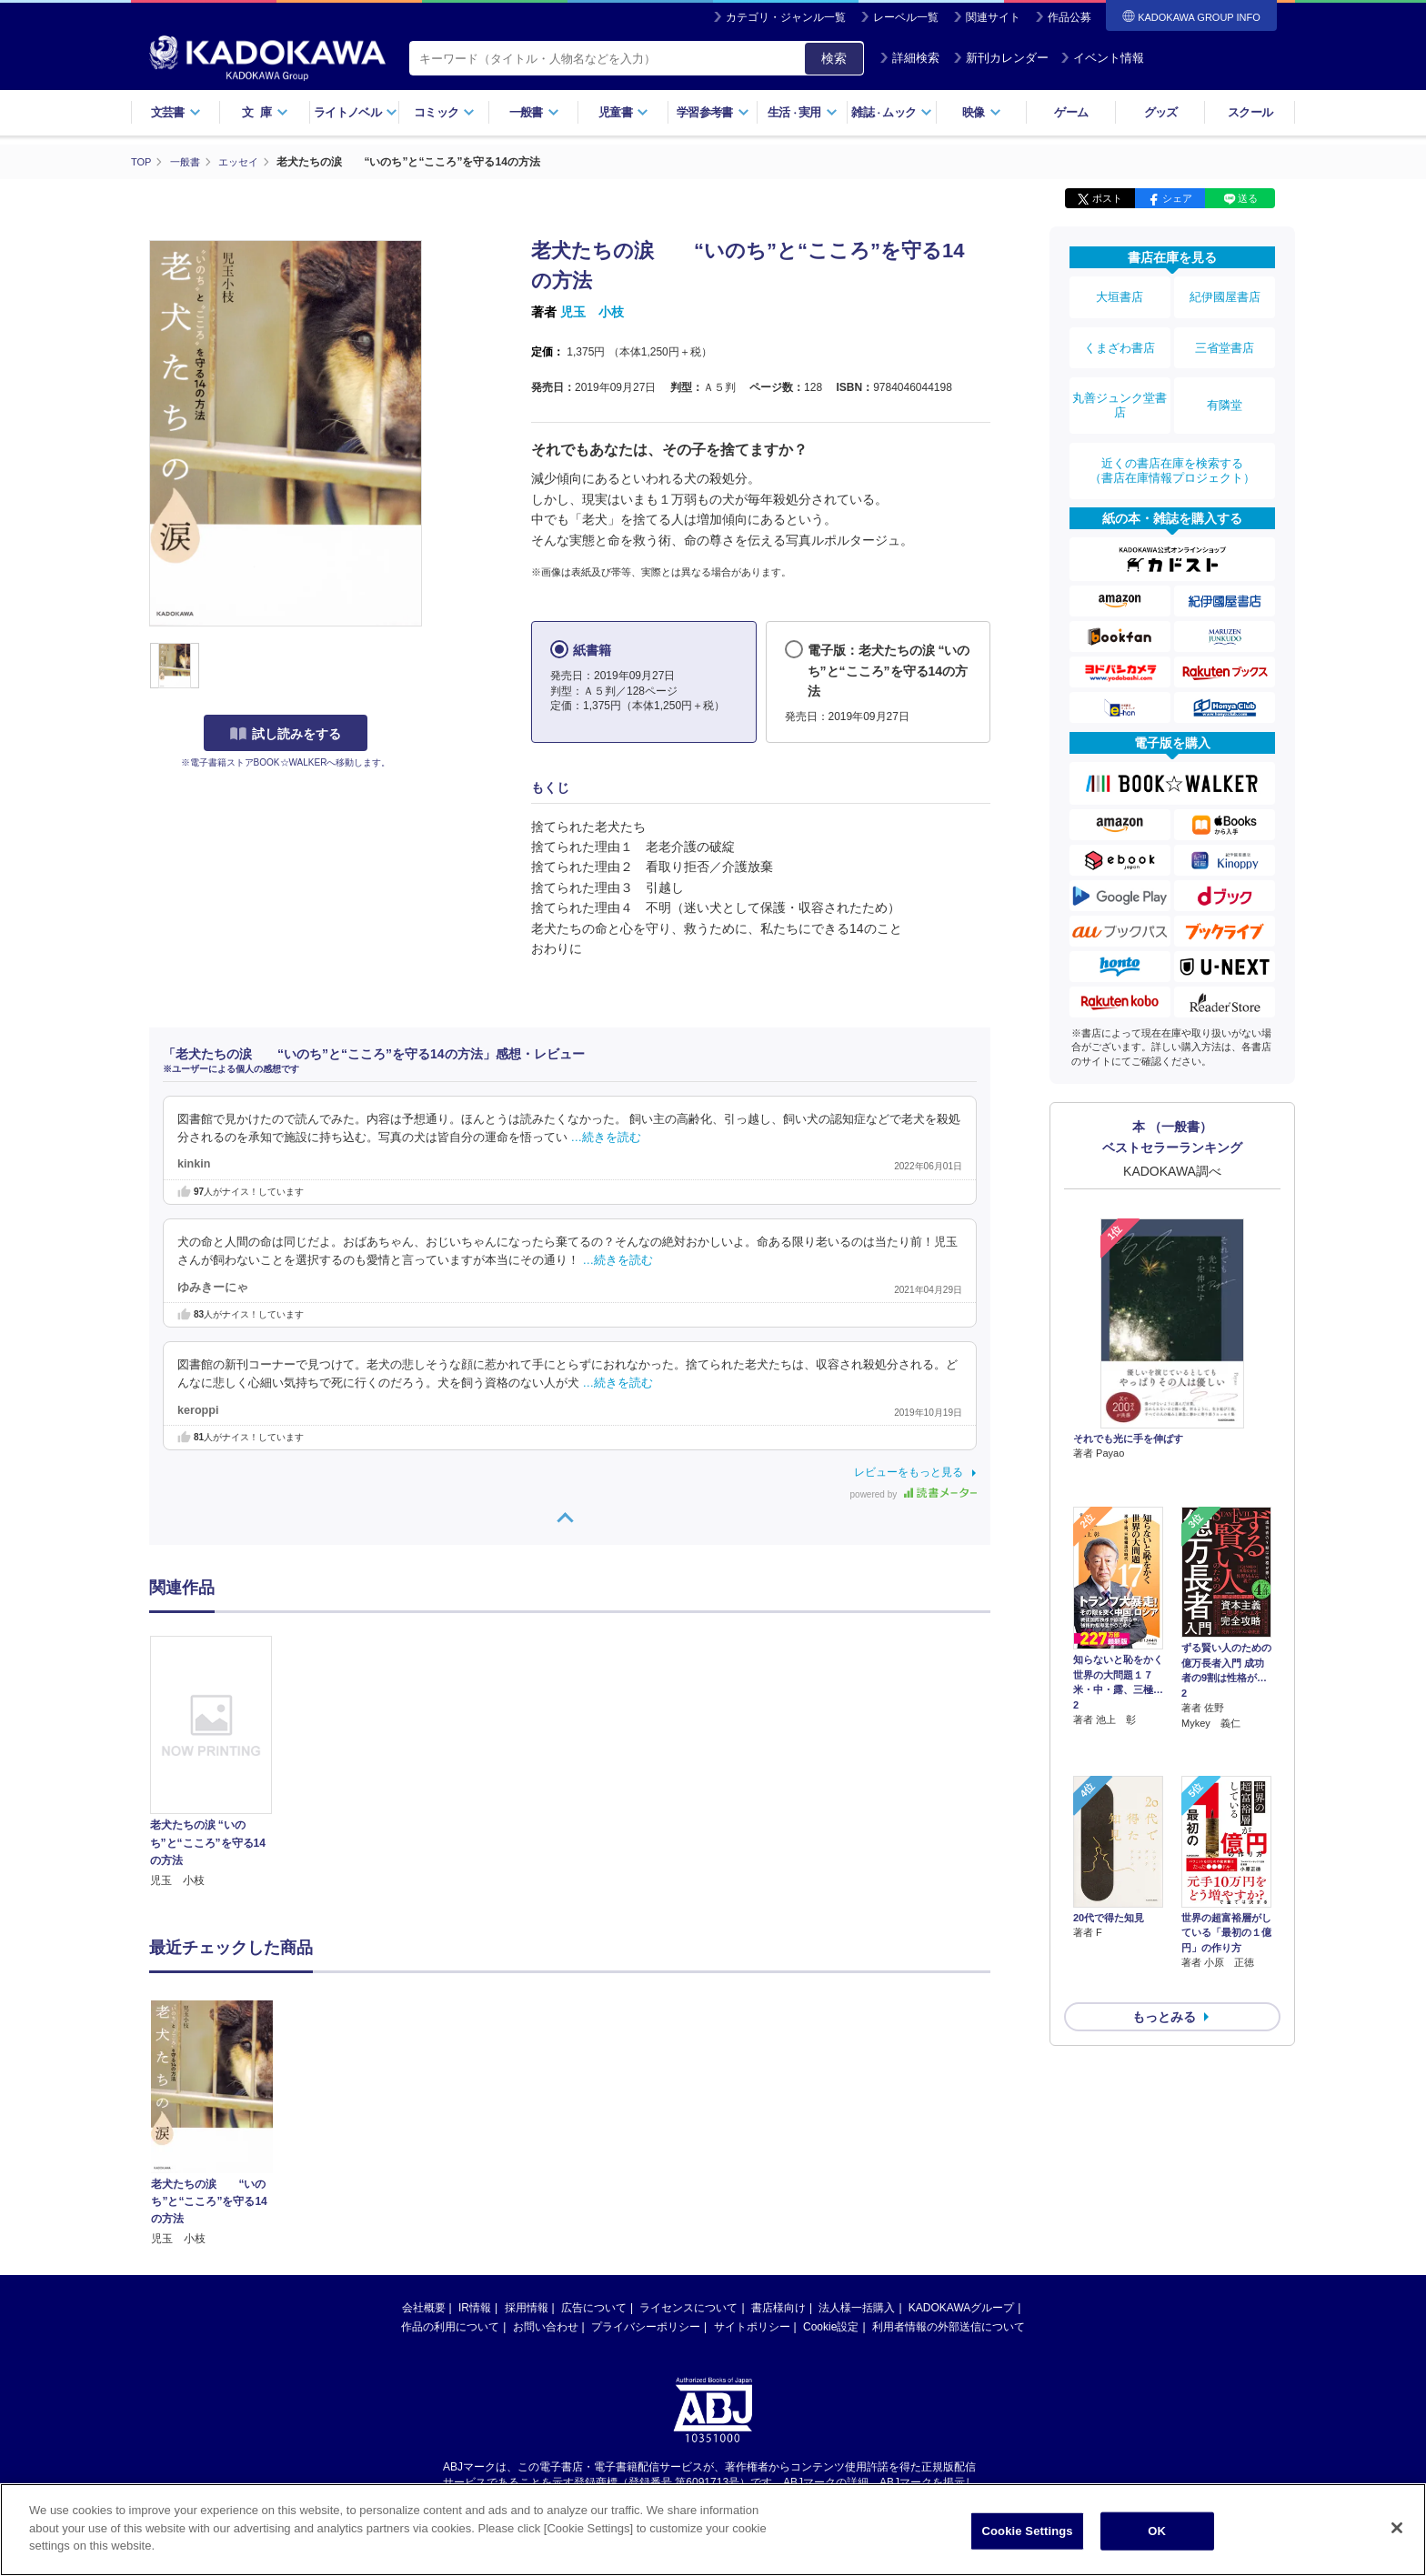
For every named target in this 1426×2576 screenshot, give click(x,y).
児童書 (623, 112)
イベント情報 (1102, 58)
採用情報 (526, 2306)
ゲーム (1071, 112)
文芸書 (176, 112)
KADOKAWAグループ (961, 2306)
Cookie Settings (1027, 2534)
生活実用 (803, 112)
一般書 (534, 112)
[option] (221, 1762)
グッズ (1161, 112)
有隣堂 (1225, 374)
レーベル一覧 (906, 17)
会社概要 (424, 2306)
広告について (594, 2306)
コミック (444, 112)
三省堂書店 (1225, 330)
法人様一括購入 (856, 2306)
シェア (1177, 198)
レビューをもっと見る (908, 1471)
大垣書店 (1119, 292)
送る (1248, 198)
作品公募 (1069, 17)
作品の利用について (450, 2326)
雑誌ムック (891, 112)
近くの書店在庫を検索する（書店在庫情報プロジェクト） (1172, 426)
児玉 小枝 (592, 312)
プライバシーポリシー (645, 2326)
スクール (1250, 112)
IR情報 (474, 2306)
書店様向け (778, 2306)
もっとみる (1164, 1867)
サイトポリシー (752, 2326)
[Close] (1397, 2531)
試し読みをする (285, 734)
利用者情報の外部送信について (948, 2326)
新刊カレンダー (1001, 58)
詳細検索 (909, 58)
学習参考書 (713, 112)
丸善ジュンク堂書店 (1119, 374)
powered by (913, 1493)
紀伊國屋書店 (1225, 292)
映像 (981, 112)
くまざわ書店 (1119, 330)
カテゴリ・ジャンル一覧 (786, 17)
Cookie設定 (831, 2326)
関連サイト (993, 17)
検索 (834, 58)
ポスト (1107, 198)
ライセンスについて (688, 2306)
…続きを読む (606, 1136)
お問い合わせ (545, 2326)
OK (1157, 2534)
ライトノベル (355, 112)
